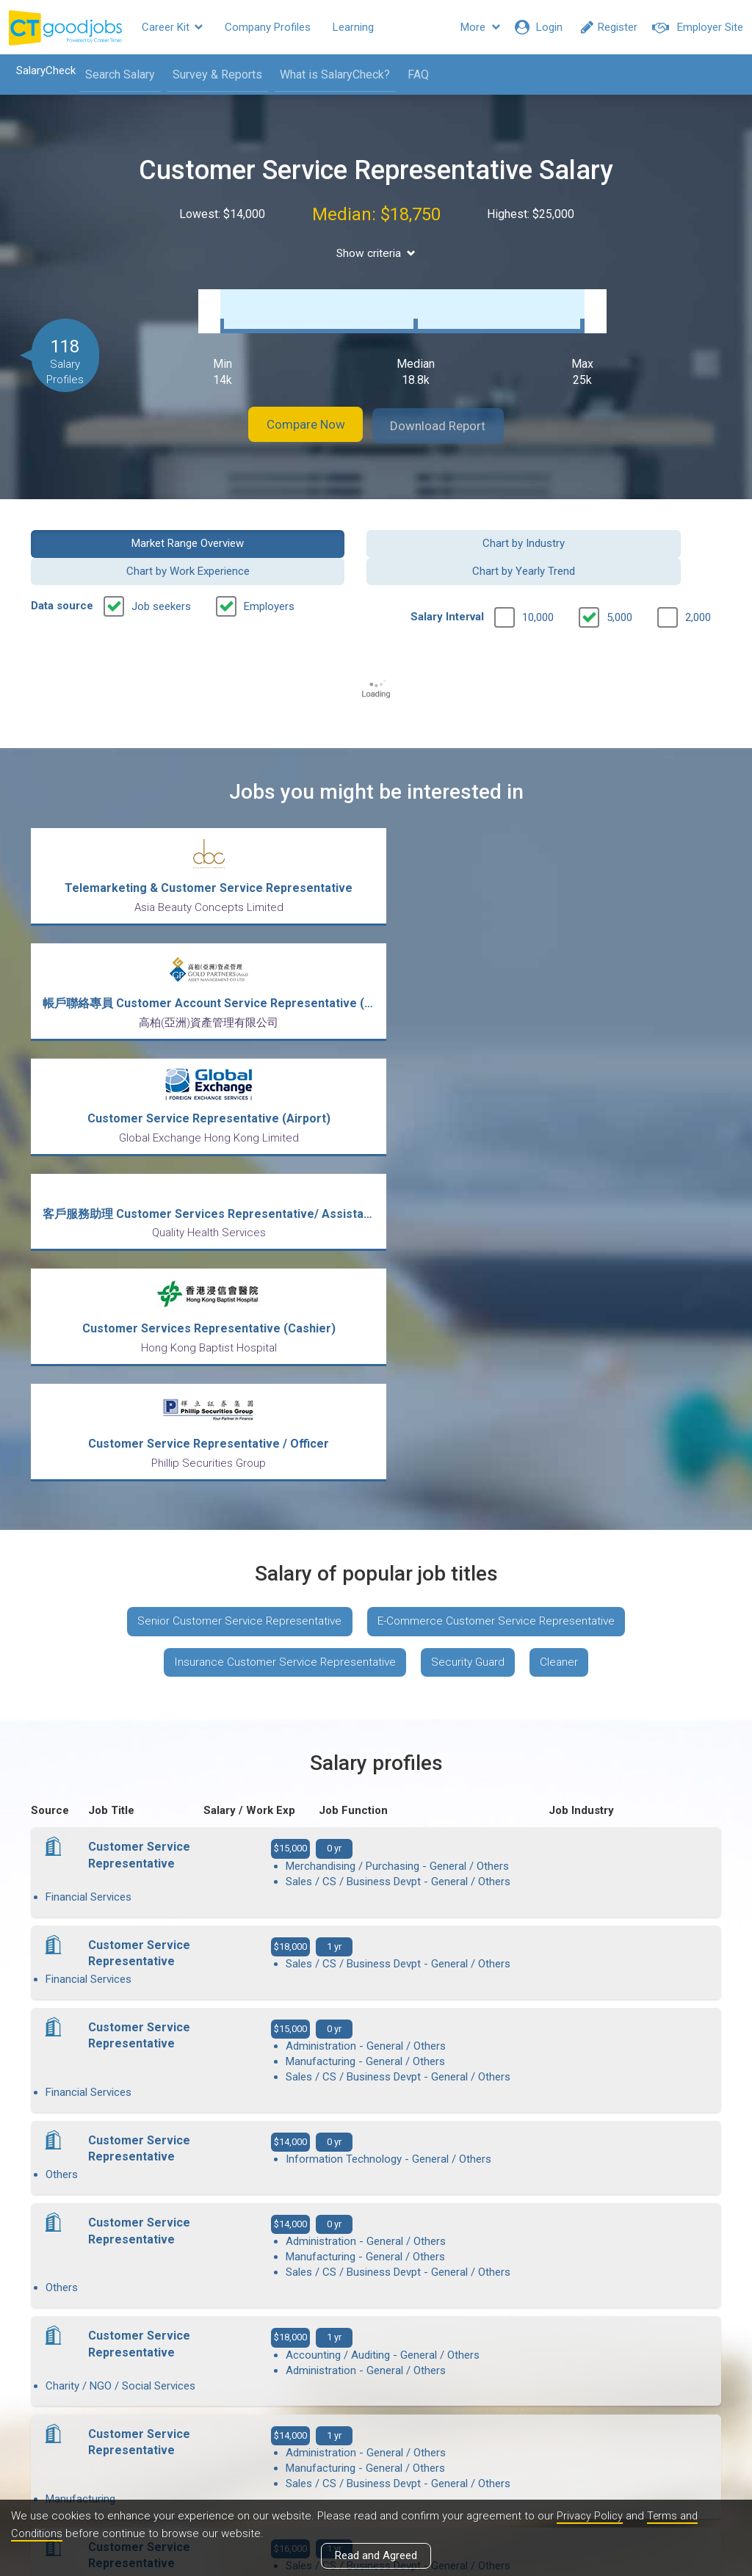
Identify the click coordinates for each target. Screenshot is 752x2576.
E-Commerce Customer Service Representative (500, 1143)
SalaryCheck (40, 70)
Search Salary (115, 74)
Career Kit (172, 27)
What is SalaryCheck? (330, 74)
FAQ (413, 74)
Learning (353, 27)
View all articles (376, 2418)
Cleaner (565, 1186)
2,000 (698, 574)
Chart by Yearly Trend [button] (643, 527)
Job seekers (161, 563)
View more (376, 2140)
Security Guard (470, 1186)
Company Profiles (268, 27)
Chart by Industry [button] (287, 527)
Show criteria (376, 253)
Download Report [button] (449, 410)
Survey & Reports (212, 74)
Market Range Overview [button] (109, 527)
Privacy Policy (590, 2516)
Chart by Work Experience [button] (465, 527)
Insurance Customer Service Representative (280, 1186)
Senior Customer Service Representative (234, 1143)
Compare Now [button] (295, 410)
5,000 (619, 574)
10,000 (538, 574)
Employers (269, 563)
